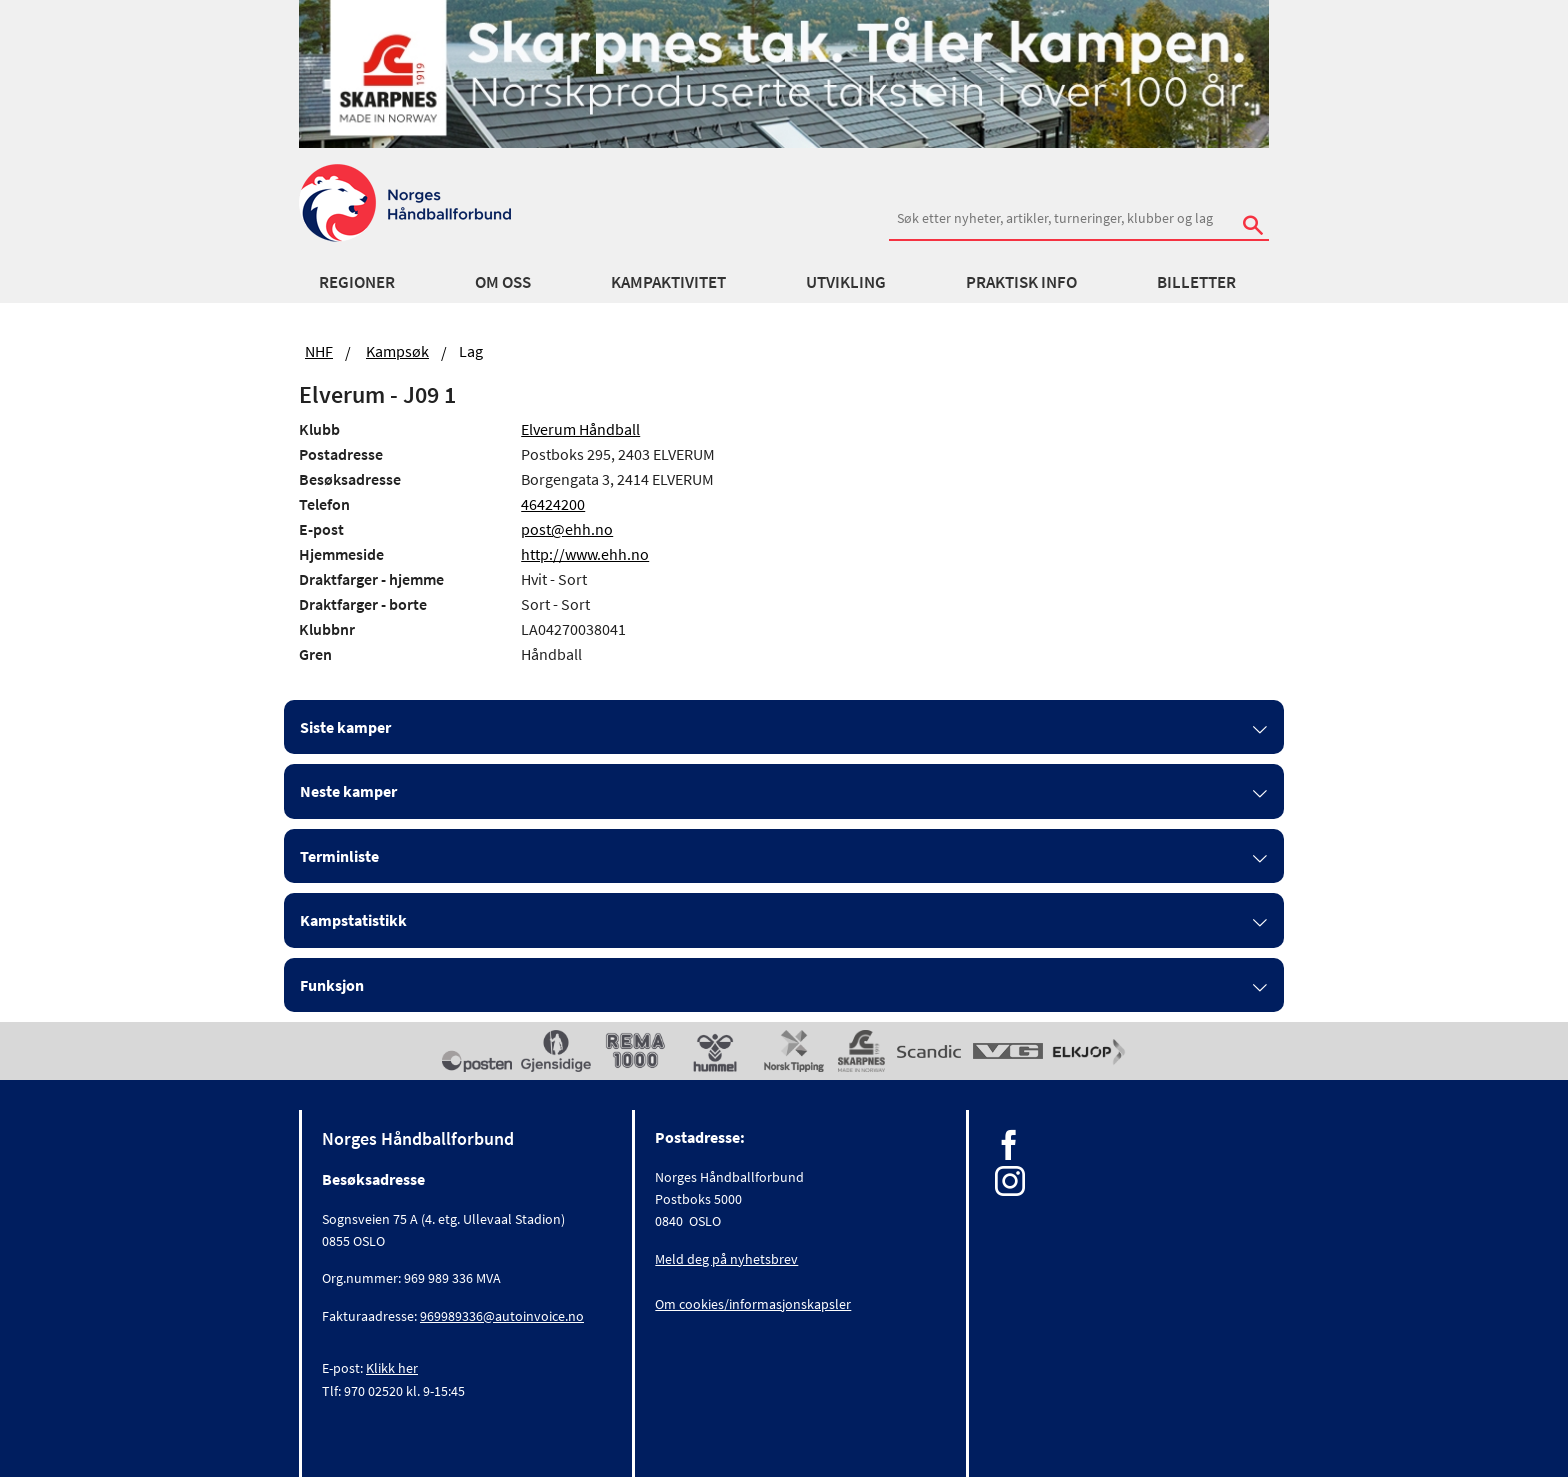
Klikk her (392, 1368)
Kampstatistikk (353, 920)
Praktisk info (1021, 282)
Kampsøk (397, 351)
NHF (319, 351)
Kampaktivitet (668, 282)
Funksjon (332, 985)
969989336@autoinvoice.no (502, 1316)
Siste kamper (345, 727)
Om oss (503, 282)
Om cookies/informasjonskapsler (753, 1304)
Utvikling (846, 282)
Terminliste (339, 856)
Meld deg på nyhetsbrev (726, 1259)
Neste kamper (348, 791)
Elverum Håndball (580, 429)
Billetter (1196, 282)
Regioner (357, 282)
